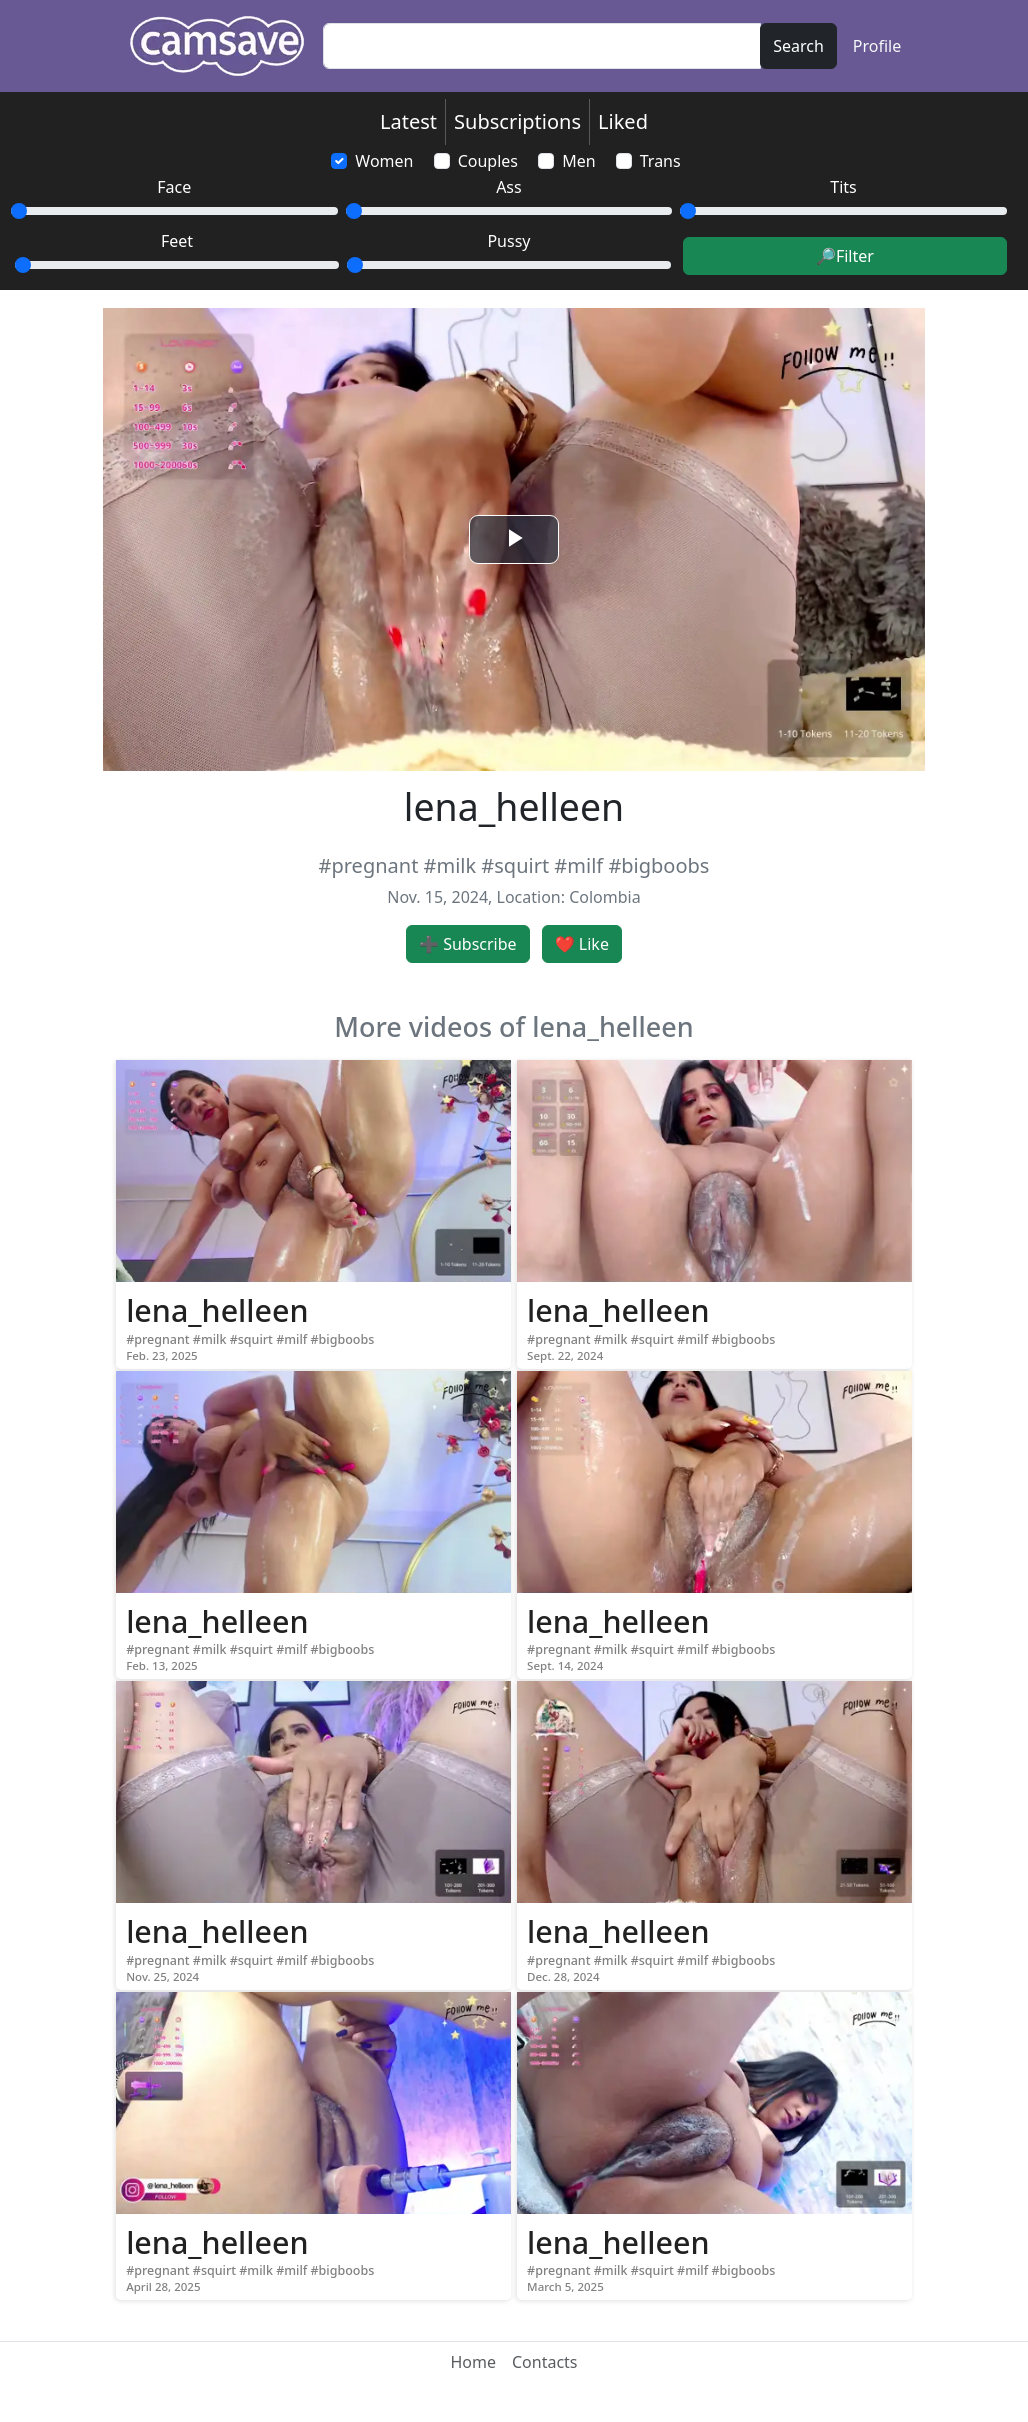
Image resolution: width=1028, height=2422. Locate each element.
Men (578, 161)
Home (473, 2362)
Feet (177, 241)
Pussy (508, 241)
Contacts (545, 2362)
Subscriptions (517, 121)
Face (174, 187)
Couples (488, 161)
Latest (408, 121)
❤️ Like (582, 944)
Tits (843, 187)
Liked (623, 121)
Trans (660, 161)
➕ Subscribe (468, 944)
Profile (877, 46)
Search (798, 46)
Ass (509, 187)
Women (384, 161)
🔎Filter (845, 256)
